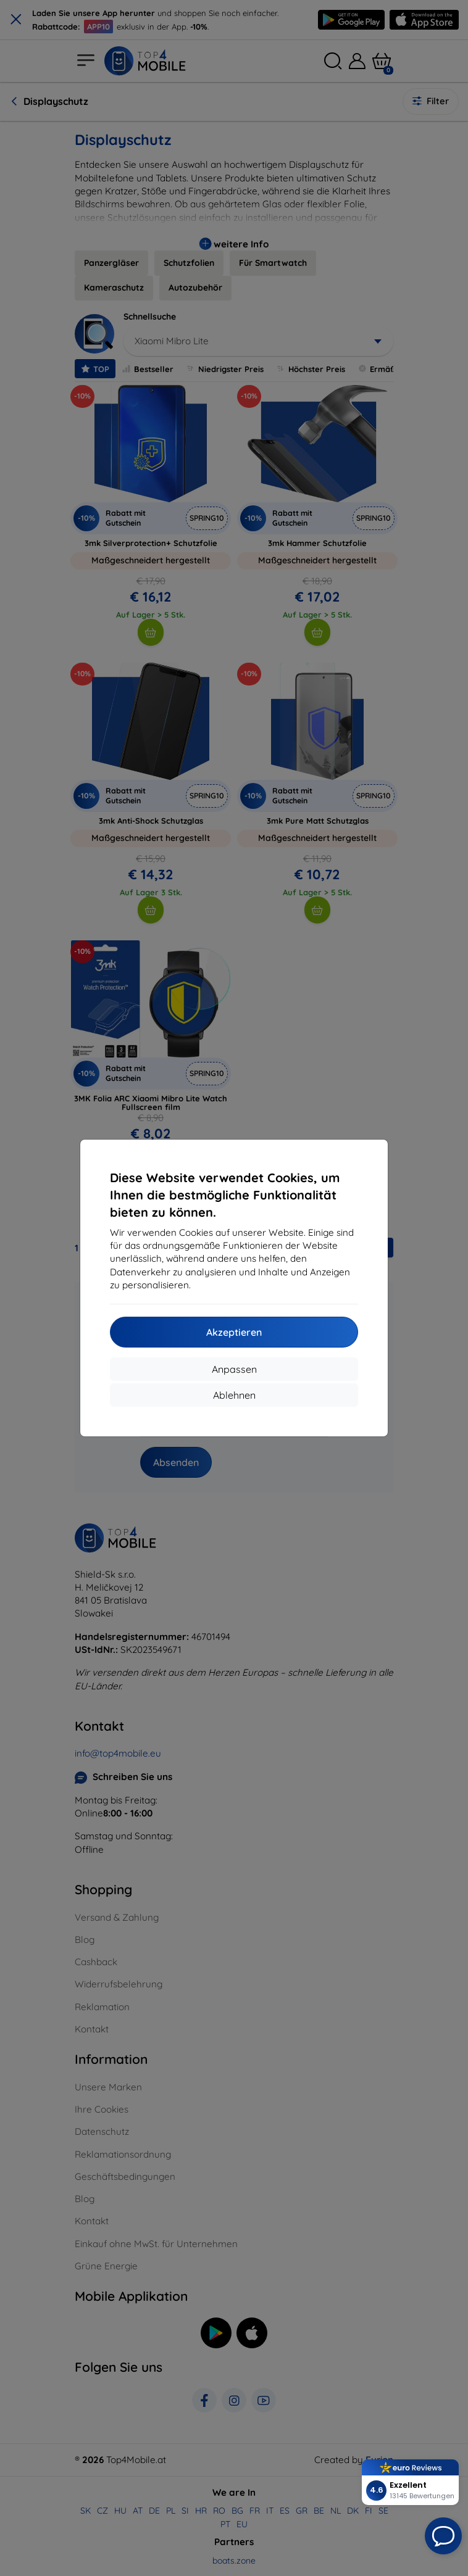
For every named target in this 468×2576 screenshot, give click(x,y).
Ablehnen (234, 1395)
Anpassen (234, 1369)
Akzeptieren (234, 1332)
